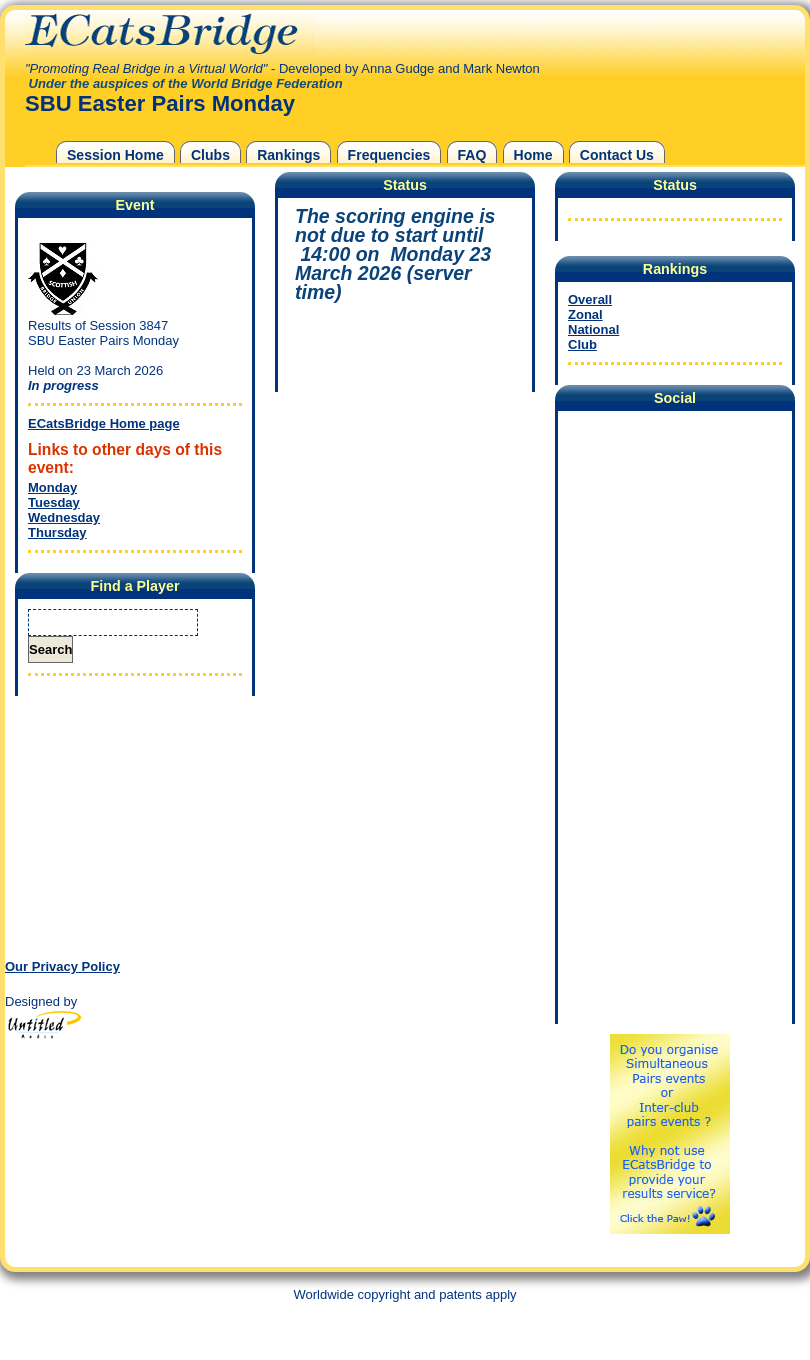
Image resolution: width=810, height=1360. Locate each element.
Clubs (210, 155)
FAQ (472, 155)
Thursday (57, 532)
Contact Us (617, 155)
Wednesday (64, 517)
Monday (52, 487)
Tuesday (54, 502)
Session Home (115, 155)
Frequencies (389, 155)
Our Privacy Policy (62, 966)
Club (582, 344)
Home (533, 155)
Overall (590, 299)
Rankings (288, 155)
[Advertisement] (130, 826)
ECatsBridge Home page (104, 423)
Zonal (585, 314)
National (593, 329)
